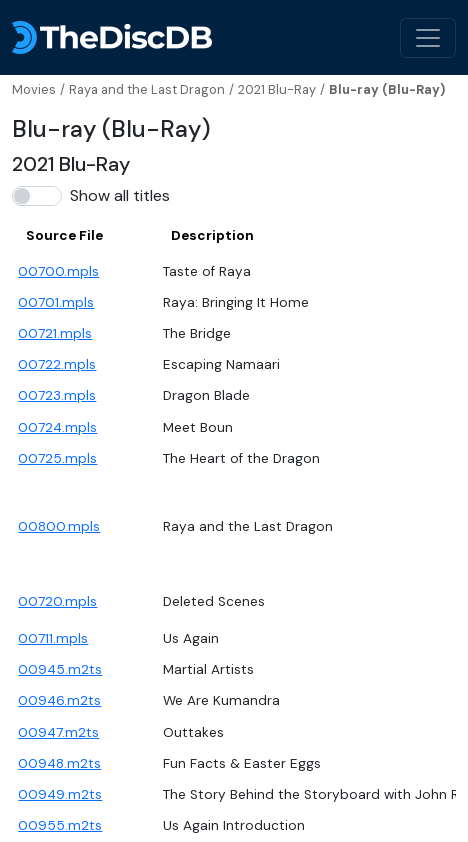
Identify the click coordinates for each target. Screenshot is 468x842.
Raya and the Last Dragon (147, 89)
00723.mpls (57, 395)
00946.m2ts (59, 700)
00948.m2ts (59, 763)
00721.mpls (55, 333)
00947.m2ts (58, 732)
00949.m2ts (60, 794)
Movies (34, 89)
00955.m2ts (60, 825)
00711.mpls (53, 638)
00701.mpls (56, 302)
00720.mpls (57, 601)
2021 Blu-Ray (277, 89)
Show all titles (120, 195)
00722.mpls (57, 364)
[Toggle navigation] (428, 38)
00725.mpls (57, 458)
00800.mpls (59, 526)
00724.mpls (57, 427)
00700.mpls (58, 271)
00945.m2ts (60, 669)
